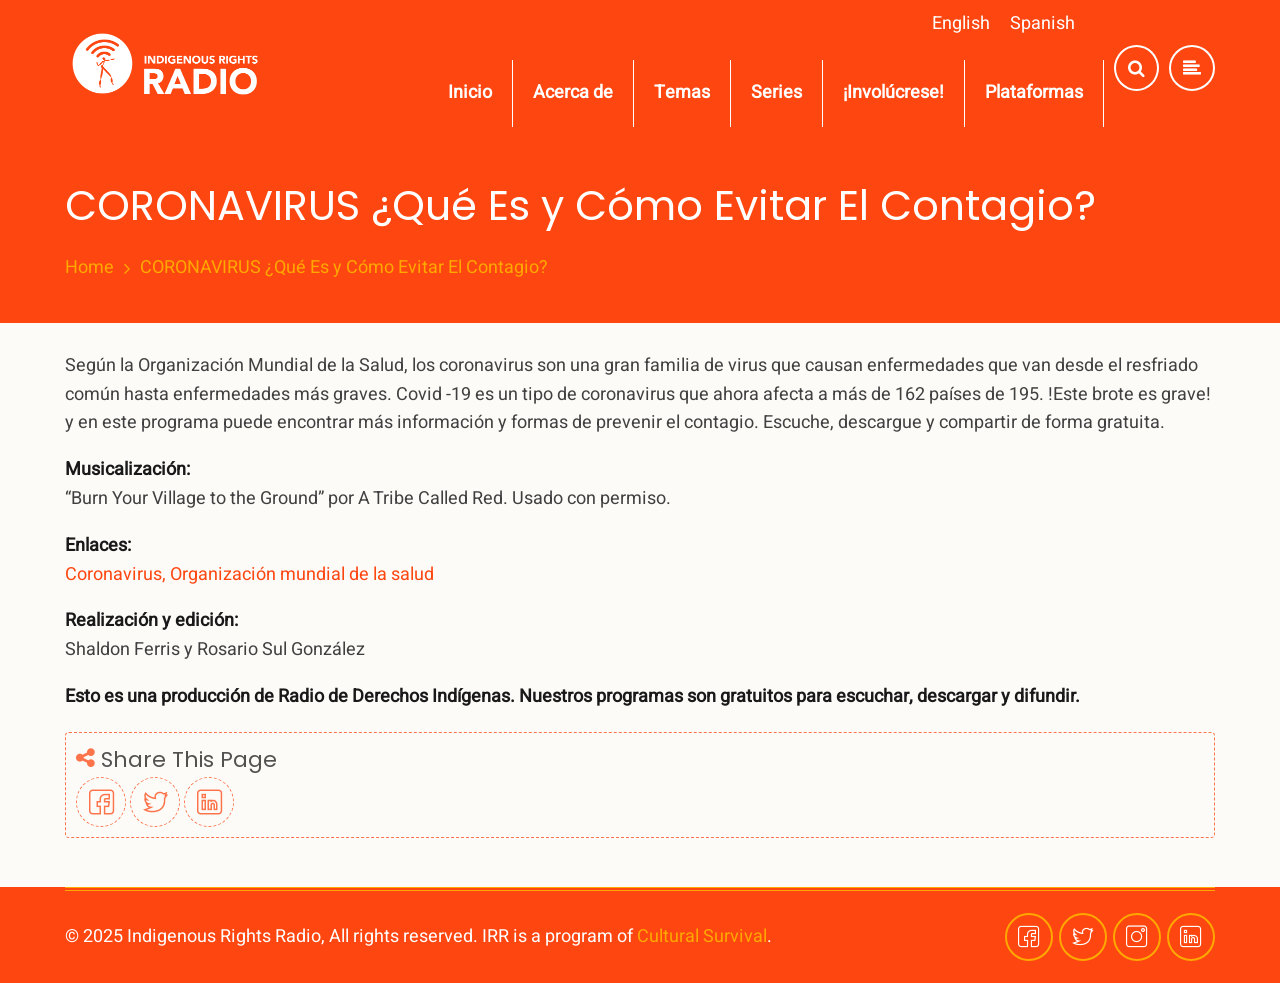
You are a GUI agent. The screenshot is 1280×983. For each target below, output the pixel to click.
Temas (682, 92)
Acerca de (573, 92)
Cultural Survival (702, 936)
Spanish (1042, 23)
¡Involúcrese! (893, 92)
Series (776, 92)
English (961, 23)
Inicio (470, 92)
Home (89, 268)
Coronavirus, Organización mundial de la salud (249, 574)
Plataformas (1034, 92)
